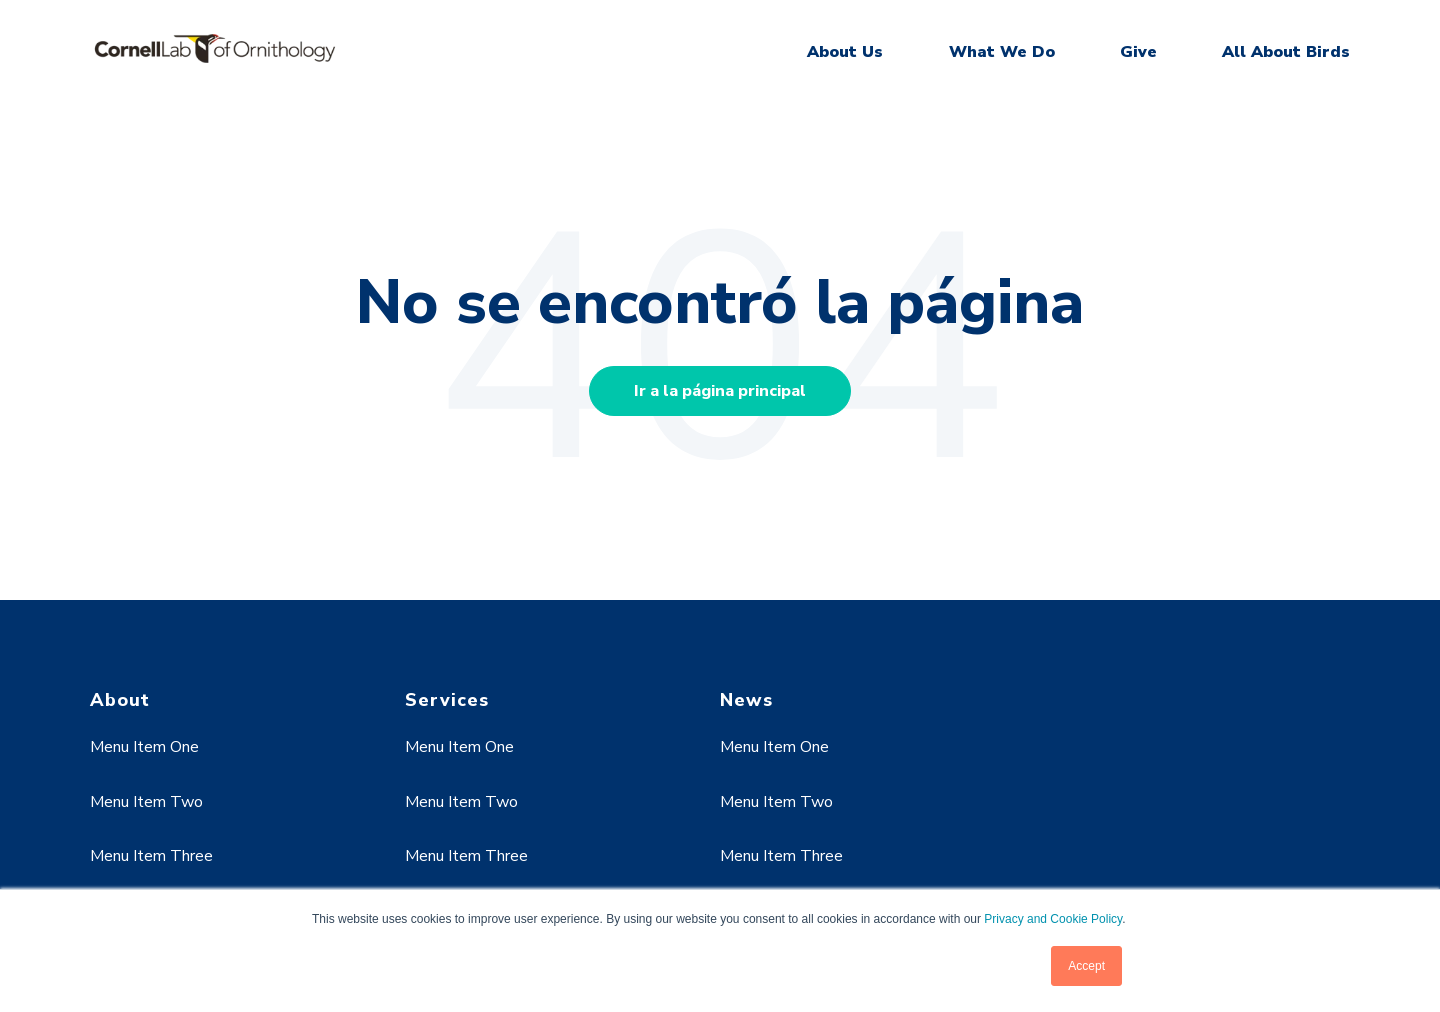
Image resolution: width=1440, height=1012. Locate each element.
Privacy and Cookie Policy (1053, 919)
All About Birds (1286, 52)
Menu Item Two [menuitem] (146, 802)
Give (1138, 52)
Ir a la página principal (720, 391)
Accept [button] (1086, 966)
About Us (845, 52)
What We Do (1002, 52)
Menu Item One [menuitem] (144, 747)
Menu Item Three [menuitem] (151, 856)
